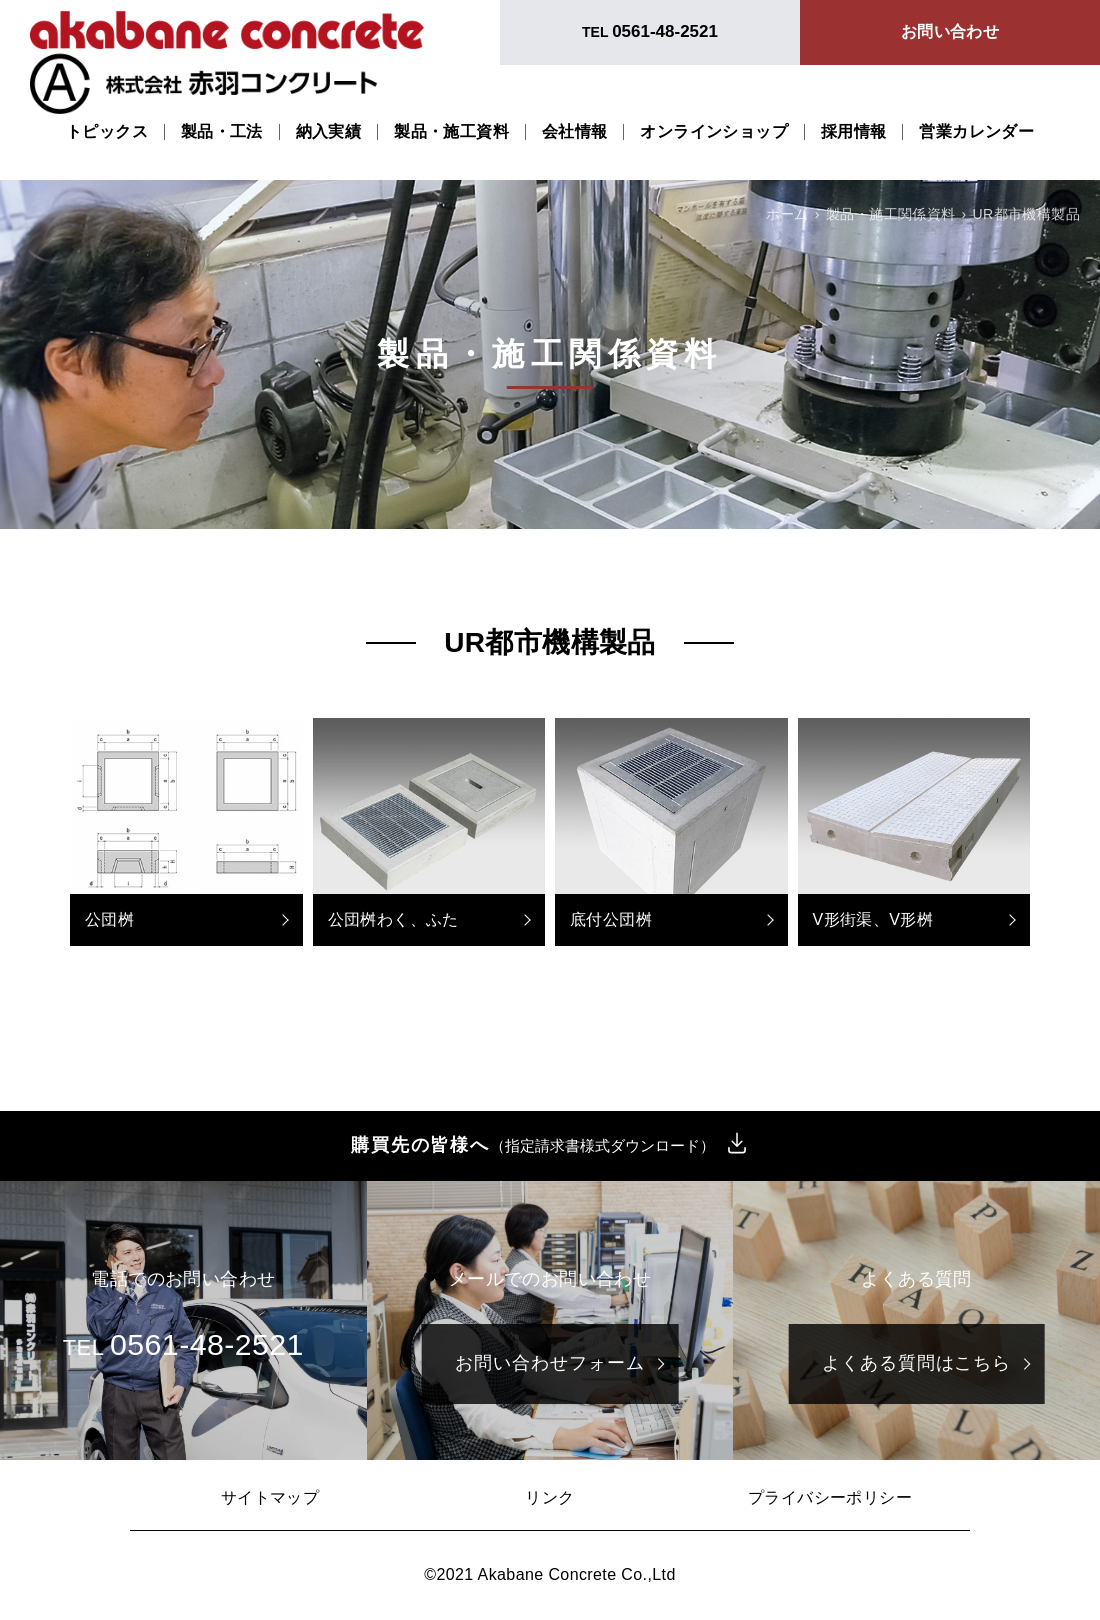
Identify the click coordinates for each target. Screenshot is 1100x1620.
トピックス (107, 132)
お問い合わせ (950, 31)
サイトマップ (270, 1497)
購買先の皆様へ (533, 1146)
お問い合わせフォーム (549, 1363)
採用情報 (854, 132)
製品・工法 (222, 132)
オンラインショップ (714, 132)
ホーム (787, 214)
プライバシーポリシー (830, 1497)
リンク (549, 1497)
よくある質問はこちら (916, 1363)
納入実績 (329, 132)
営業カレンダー (976, 132)
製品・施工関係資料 (891, 214)
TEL (650, 31)
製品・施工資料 (451, 132)
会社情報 (575, 132)
